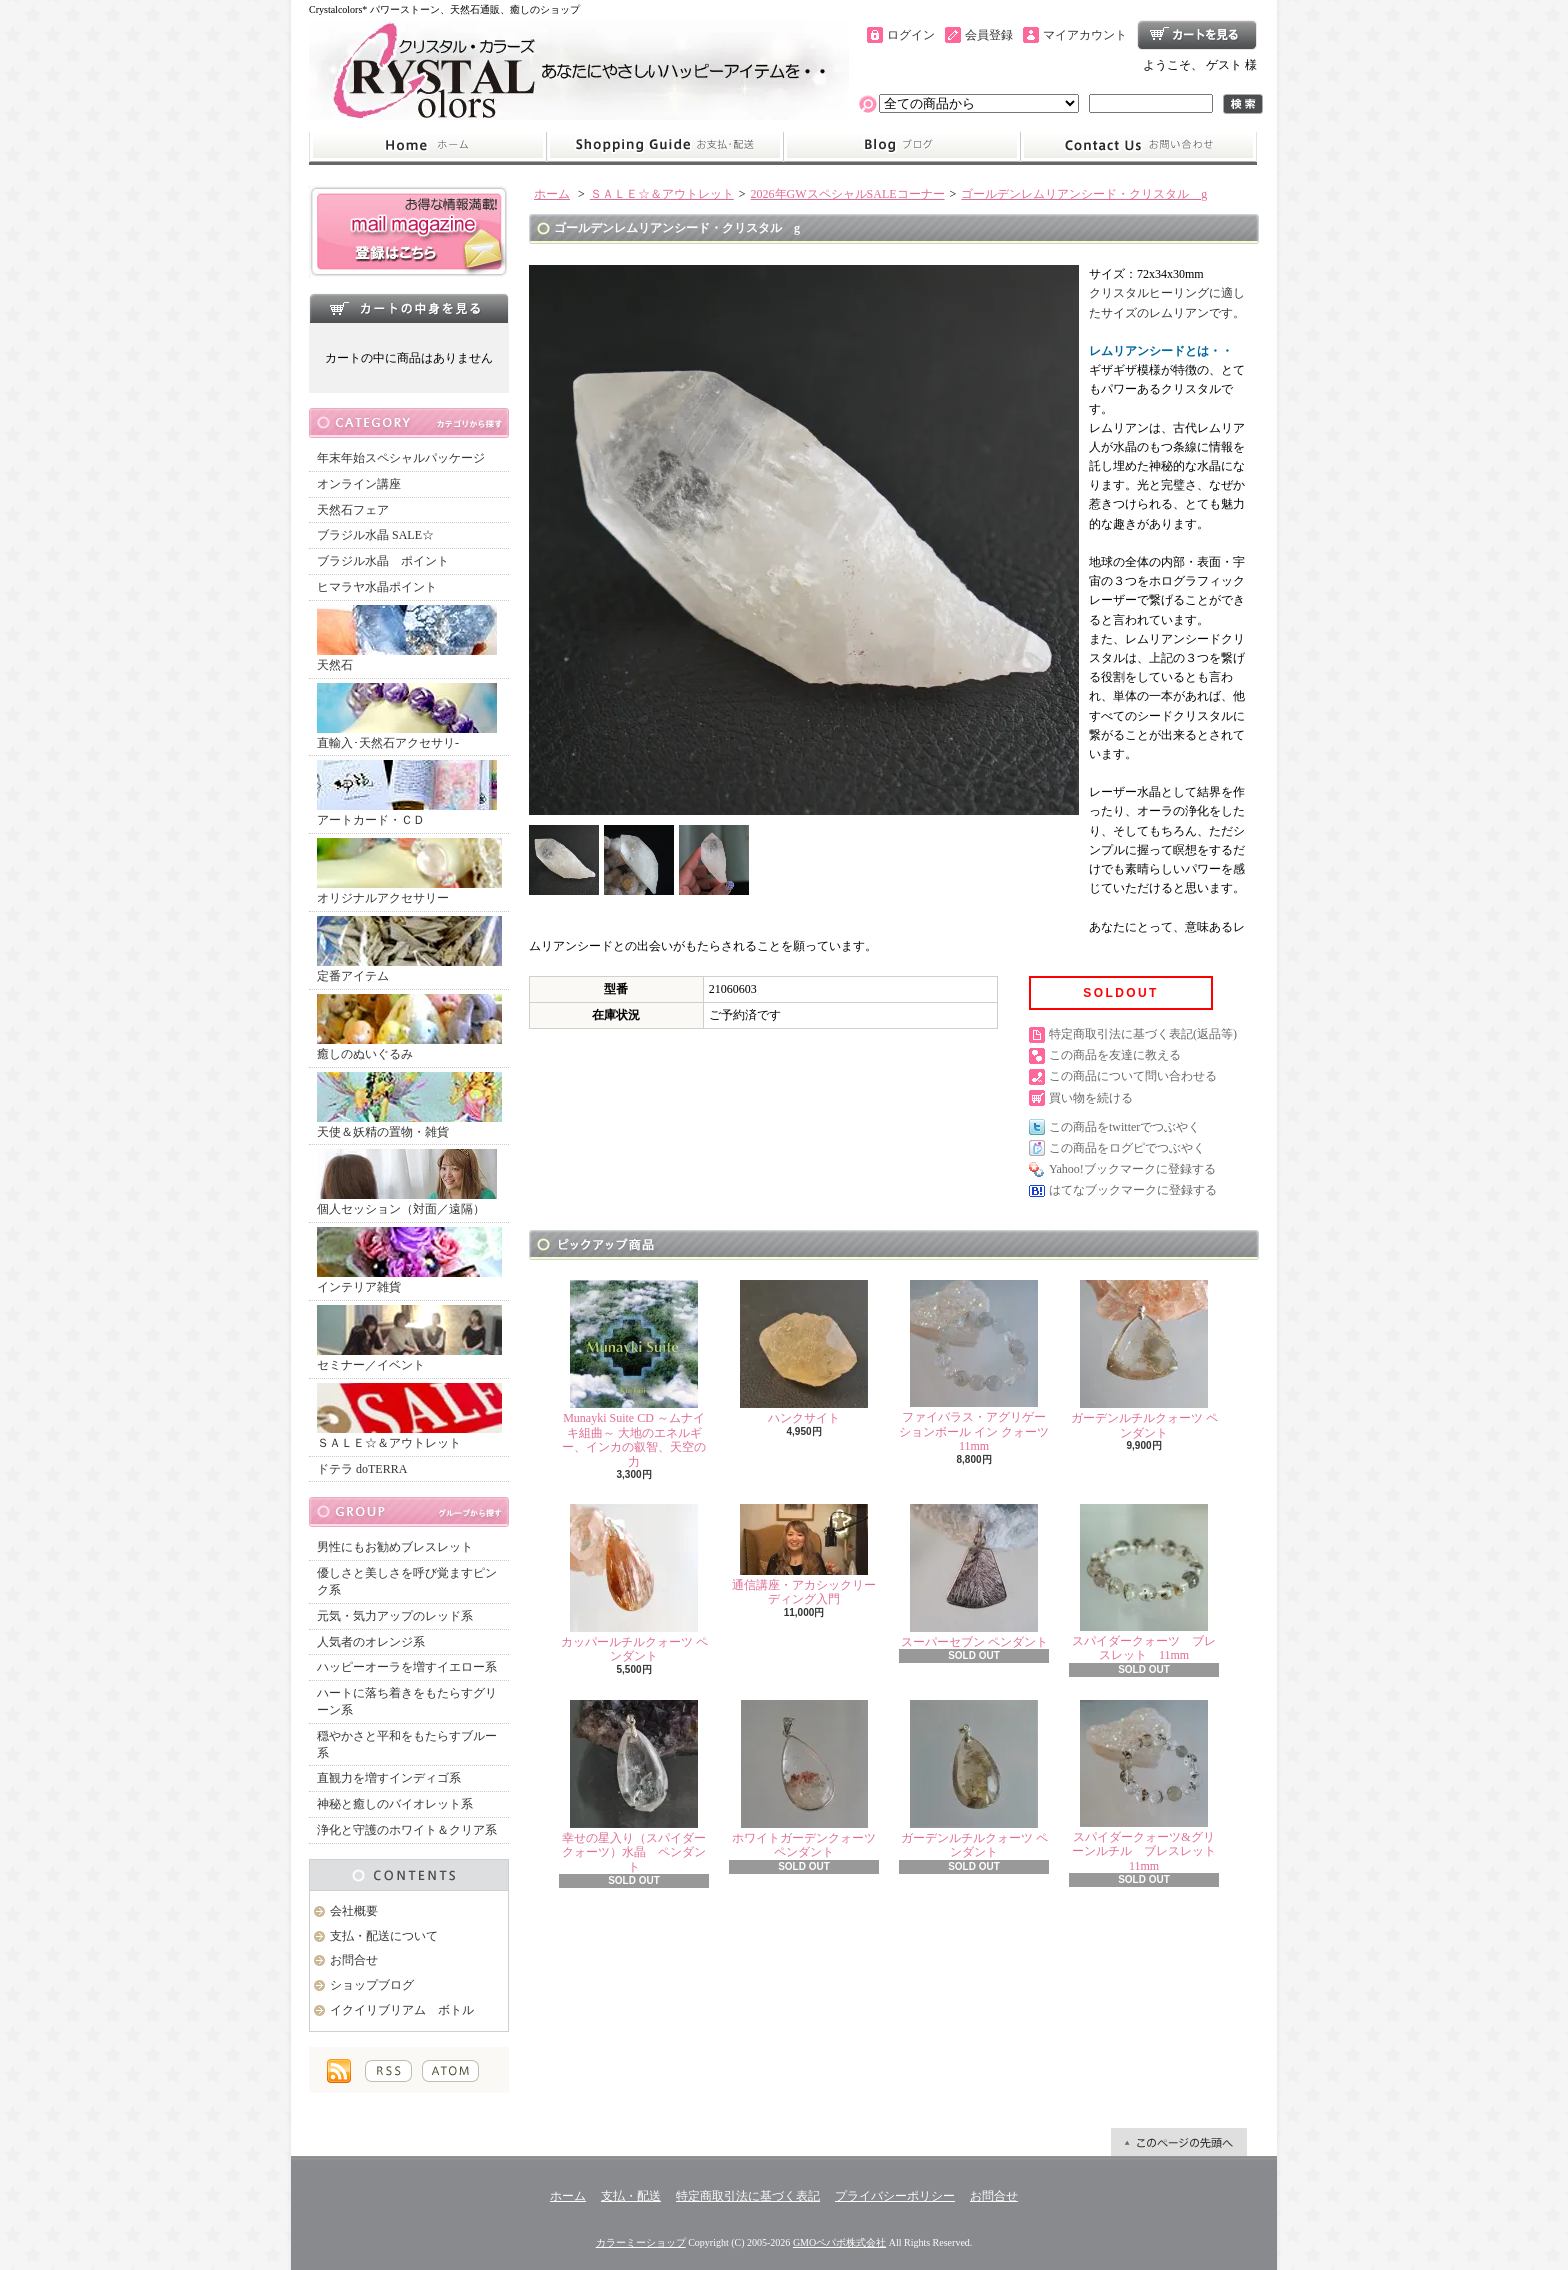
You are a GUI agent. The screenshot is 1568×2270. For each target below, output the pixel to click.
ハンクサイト (804, 1352)
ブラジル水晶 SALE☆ (375, 535)
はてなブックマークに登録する (1133, 1190)
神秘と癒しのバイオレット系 (395, 1804)
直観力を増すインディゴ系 (389, 1778)
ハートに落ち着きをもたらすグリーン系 (407, 1701)
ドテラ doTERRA (362, 1469)
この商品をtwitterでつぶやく (1124, 1127)
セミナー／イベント (409, 1338)
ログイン (911, 35)
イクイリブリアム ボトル (402, 2010)
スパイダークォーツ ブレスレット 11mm (1144, 1583)
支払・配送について (664, 146)
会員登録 (989, 35)
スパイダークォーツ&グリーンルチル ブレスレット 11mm (1150, 1786)
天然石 (407, 638)
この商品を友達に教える (1115, 1055)
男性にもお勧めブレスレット (395, 1547)
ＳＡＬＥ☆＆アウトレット (409, 1416)
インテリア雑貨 (409, 1260)
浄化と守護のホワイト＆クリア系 (407, 1830)
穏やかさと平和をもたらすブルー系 (407, 1744)
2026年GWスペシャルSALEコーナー (848, 194)
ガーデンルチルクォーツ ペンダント (1144, 1359)
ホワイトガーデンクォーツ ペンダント (804, 1779)
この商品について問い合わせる (1133, 1076)
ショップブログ (902, 146)
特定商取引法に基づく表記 (748, 2196)
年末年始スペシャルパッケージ (401, 458)
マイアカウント (1085, 35)
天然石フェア (353, 510)
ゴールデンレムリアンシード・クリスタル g (1084, 194)
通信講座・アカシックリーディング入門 (804, 1555)
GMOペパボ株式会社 (839, 2242)
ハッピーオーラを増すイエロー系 (407, 1667)
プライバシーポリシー (895, 2196)
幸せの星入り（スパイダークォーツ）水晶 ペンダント (634, 1787)
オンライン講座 (359, 484)
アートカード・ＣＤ (407, 793)
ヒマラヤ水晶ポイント (377, 587)
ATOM (450, 2071)
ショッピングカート (1197, 35)
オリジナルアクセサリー (409, 871)
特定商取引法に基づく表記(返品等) (1143, 1034)
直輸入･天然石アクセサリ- (407, 716)
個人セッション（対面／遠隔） (407, 1182)
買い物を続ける (1091, 1098)
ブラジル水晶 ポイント (383, 561)
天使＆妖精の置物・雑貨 (409, 1105)
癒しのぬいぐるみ (409, 1027)
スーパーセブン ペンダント (974, 1576)
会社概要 (354, 1911)
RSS (388, 2071)
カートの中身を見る (409, 308)
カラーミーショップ (641, 2242)
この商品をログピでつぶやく (1127, 1148)
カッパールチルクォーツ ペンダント (634, 1583)
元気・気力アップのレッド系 (395, 1616)
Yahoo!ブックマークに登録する (1132, 1169)
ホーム (427, 146)
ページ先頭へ (1179, 2142)
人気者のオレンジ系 (371, 1642)
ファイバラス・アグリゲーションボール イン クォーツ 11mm (974, 1366)
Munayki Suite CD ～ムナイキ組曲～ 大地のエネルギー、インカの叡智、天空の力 (634, 1374)
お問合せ (1139, 146)
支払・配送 (631, 2196)
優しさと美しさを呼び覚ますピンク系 (407, 1581)
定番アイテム (409, 949)
